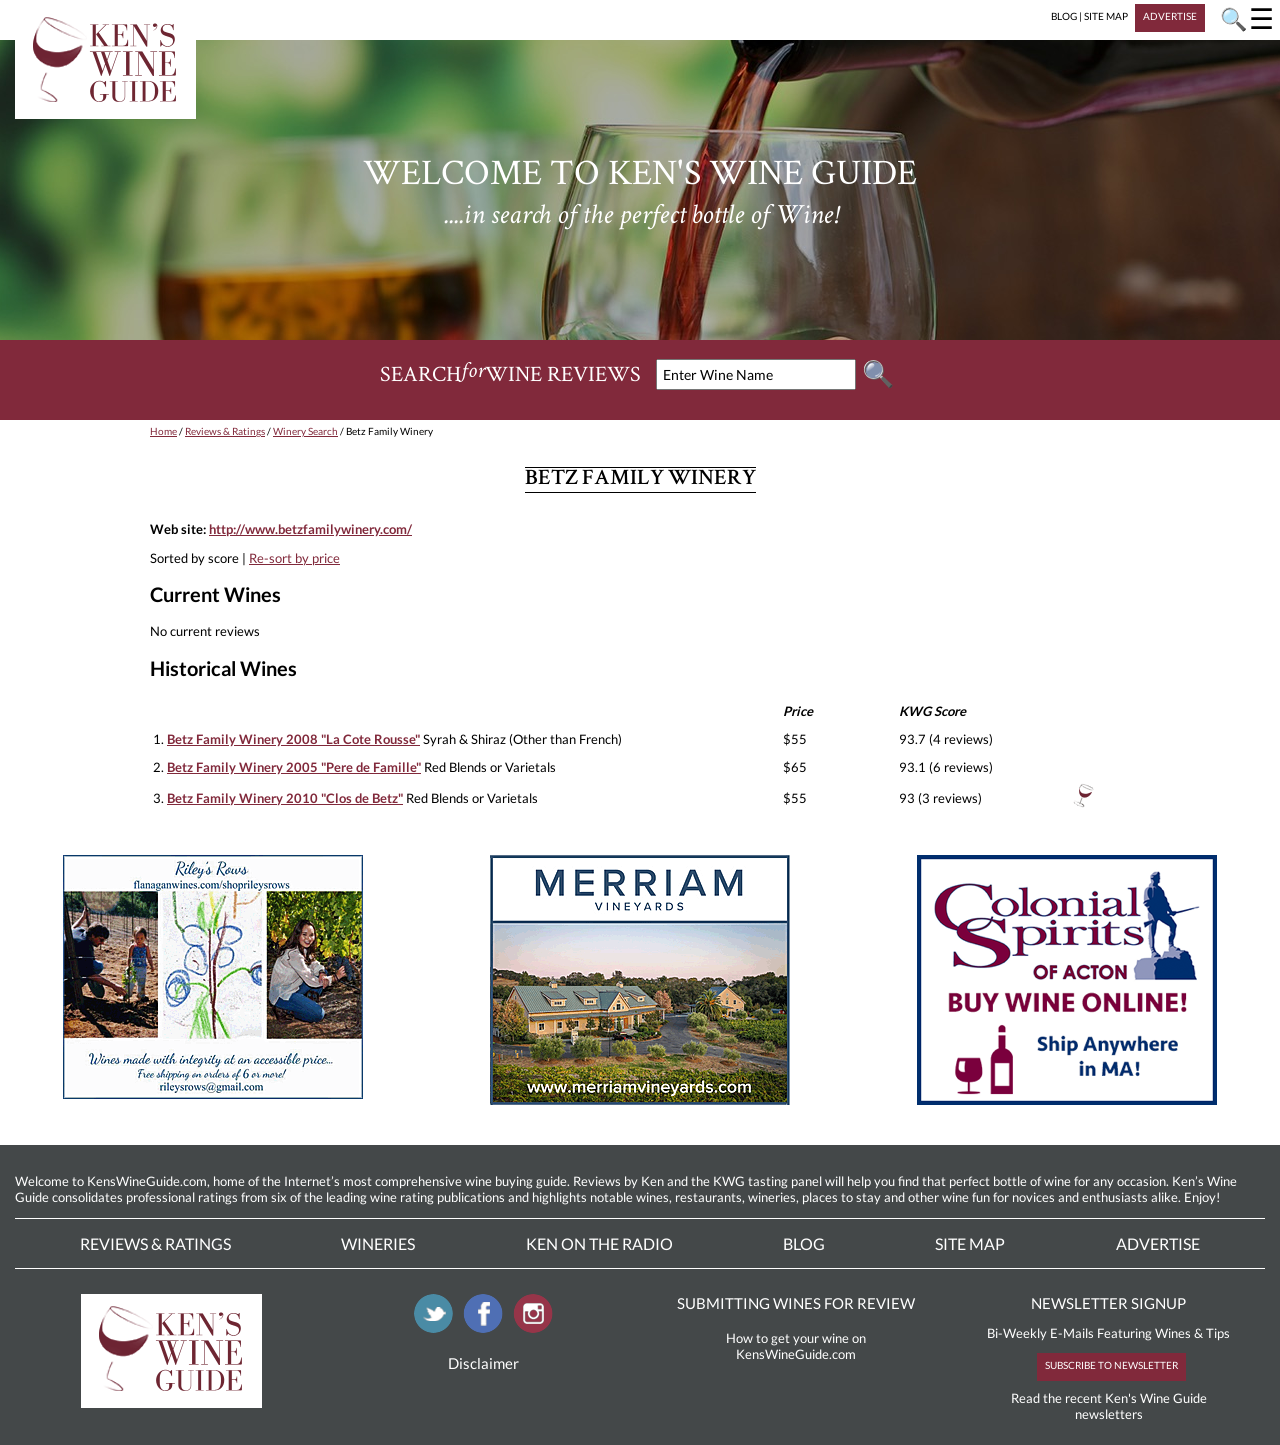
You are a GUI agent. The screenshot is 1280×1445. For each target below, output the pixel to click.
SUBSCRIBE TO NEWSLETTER (1111, 1365)
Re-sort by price (294, 558)
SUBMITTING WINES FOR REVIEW (796, 1303)
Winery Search (305, 431)
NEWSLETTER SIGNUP (1108, 1303)
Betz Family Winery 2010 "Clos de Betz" (285, 798)
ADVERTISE (1170, 16)
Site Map (970, 1243)
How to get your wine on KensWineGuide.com (796, 1346)
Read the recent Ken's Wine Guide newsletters (1109, 1406)
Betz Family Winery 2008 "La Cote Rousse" (293, 739)
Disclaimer (483, 1363)
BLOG (1064, 16)
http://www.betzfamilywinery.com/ (310, 529)
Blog (804, 1243)
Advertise (1158, 1243)
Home (163, 431)
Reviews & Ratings (225, 431)
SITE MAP (1106, 16)
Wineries (378, 1243)
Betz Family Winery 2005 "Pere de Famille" (294, 767)
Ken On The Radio (599, 1243)
